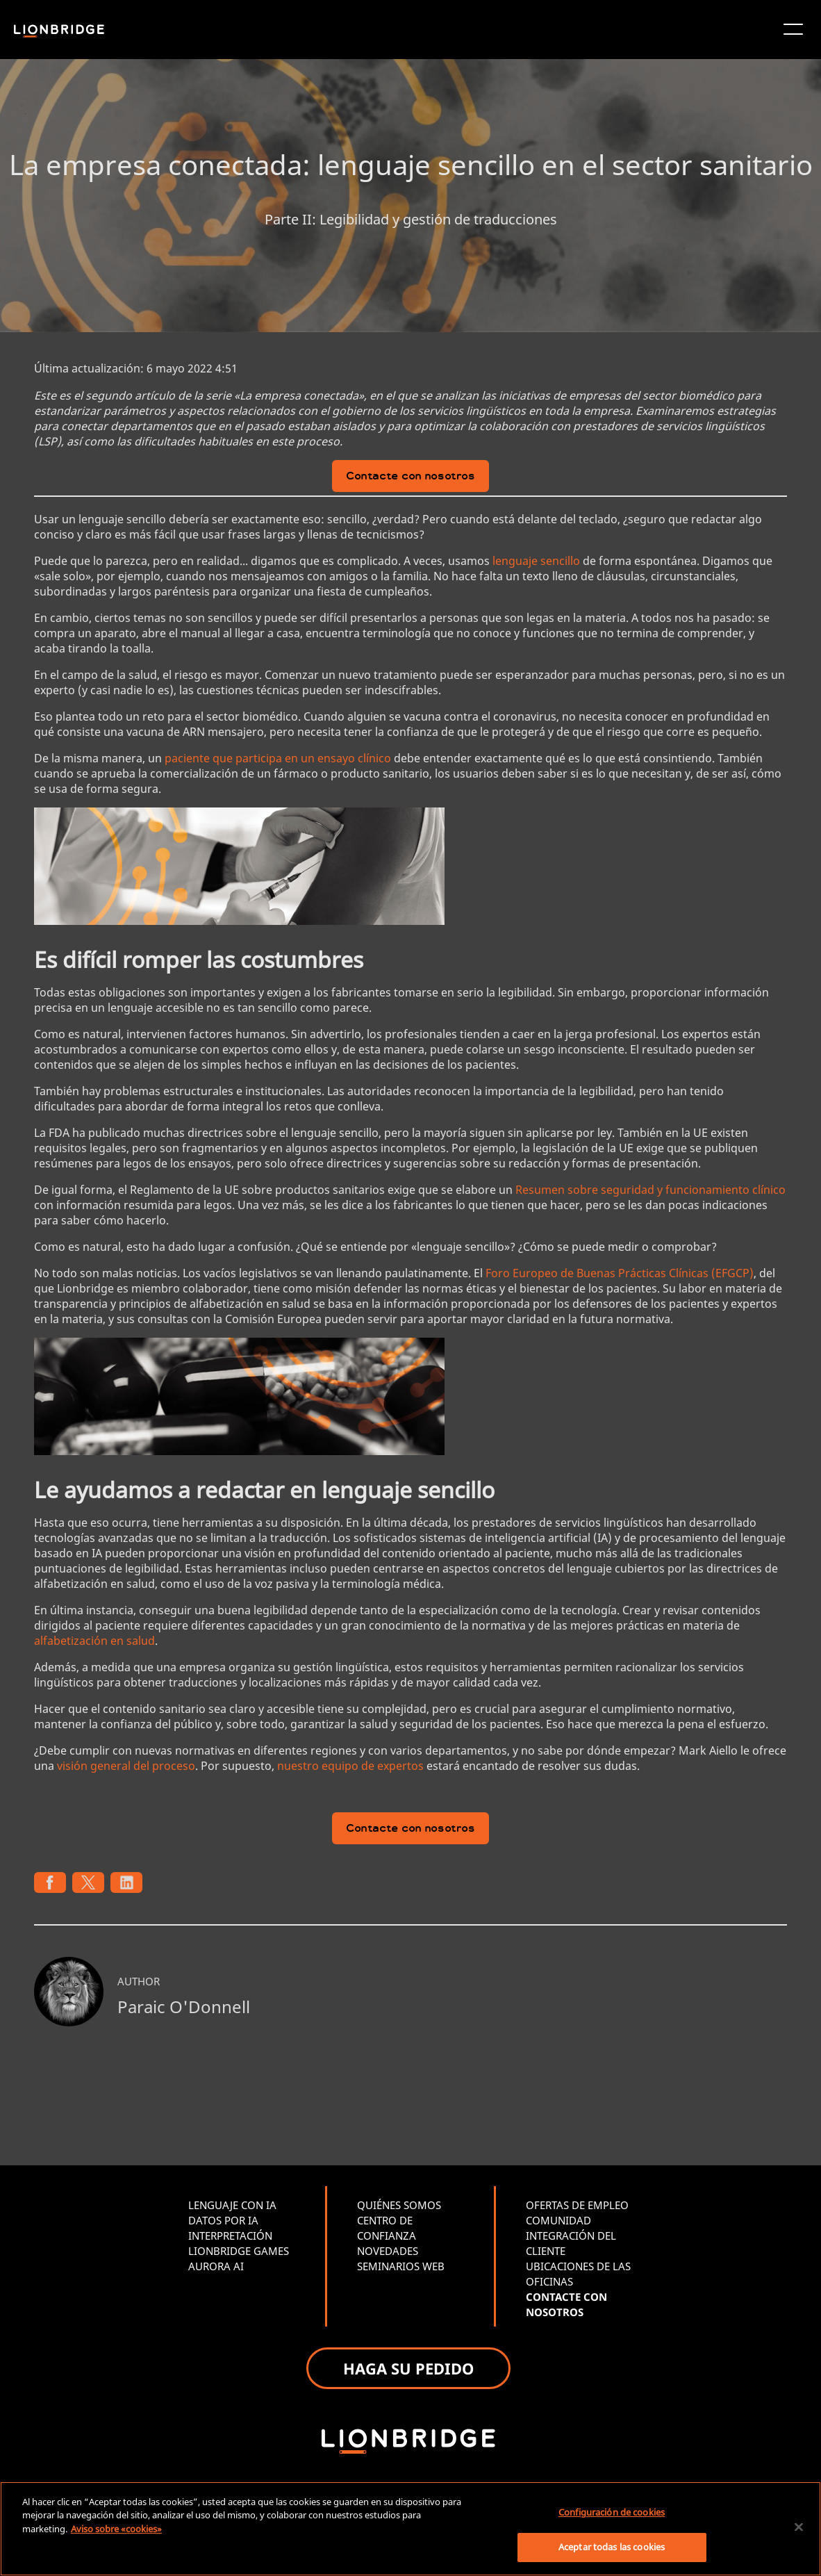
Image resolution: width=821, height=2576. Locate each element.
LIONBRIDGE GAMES (238, 2251)
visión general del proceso (126, 1765)
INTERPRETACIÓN (230, 2235)
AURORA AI (216, 2266)
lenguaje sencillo (536, 560)
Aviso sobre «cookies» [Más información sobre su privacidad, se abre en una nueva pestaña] (116, 2528)
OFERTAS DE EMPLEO (577, 2205)
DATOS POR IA (223, 2220)
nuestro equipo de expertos (350, 1765)
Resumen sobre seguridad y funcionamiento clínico (650, 1189)
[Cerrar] (798, 2526)
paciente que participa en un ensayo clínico (278, 758)
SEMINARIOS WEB (401, 2266)
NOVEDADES (387, 2251)
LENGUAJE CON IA (232, 2205)
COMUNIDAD (558, 2220)
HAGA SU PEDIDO (408, 2368)
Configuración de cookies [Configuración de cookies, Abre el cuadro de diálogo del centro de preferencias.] (611, 2512)
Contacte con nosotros (410, 477)
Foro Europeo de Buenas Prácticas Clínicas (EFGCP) (620, 1273)
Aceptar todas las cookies (611, 2547)
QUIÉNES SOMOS (399, 2205)
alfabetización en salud (94, 1640)
